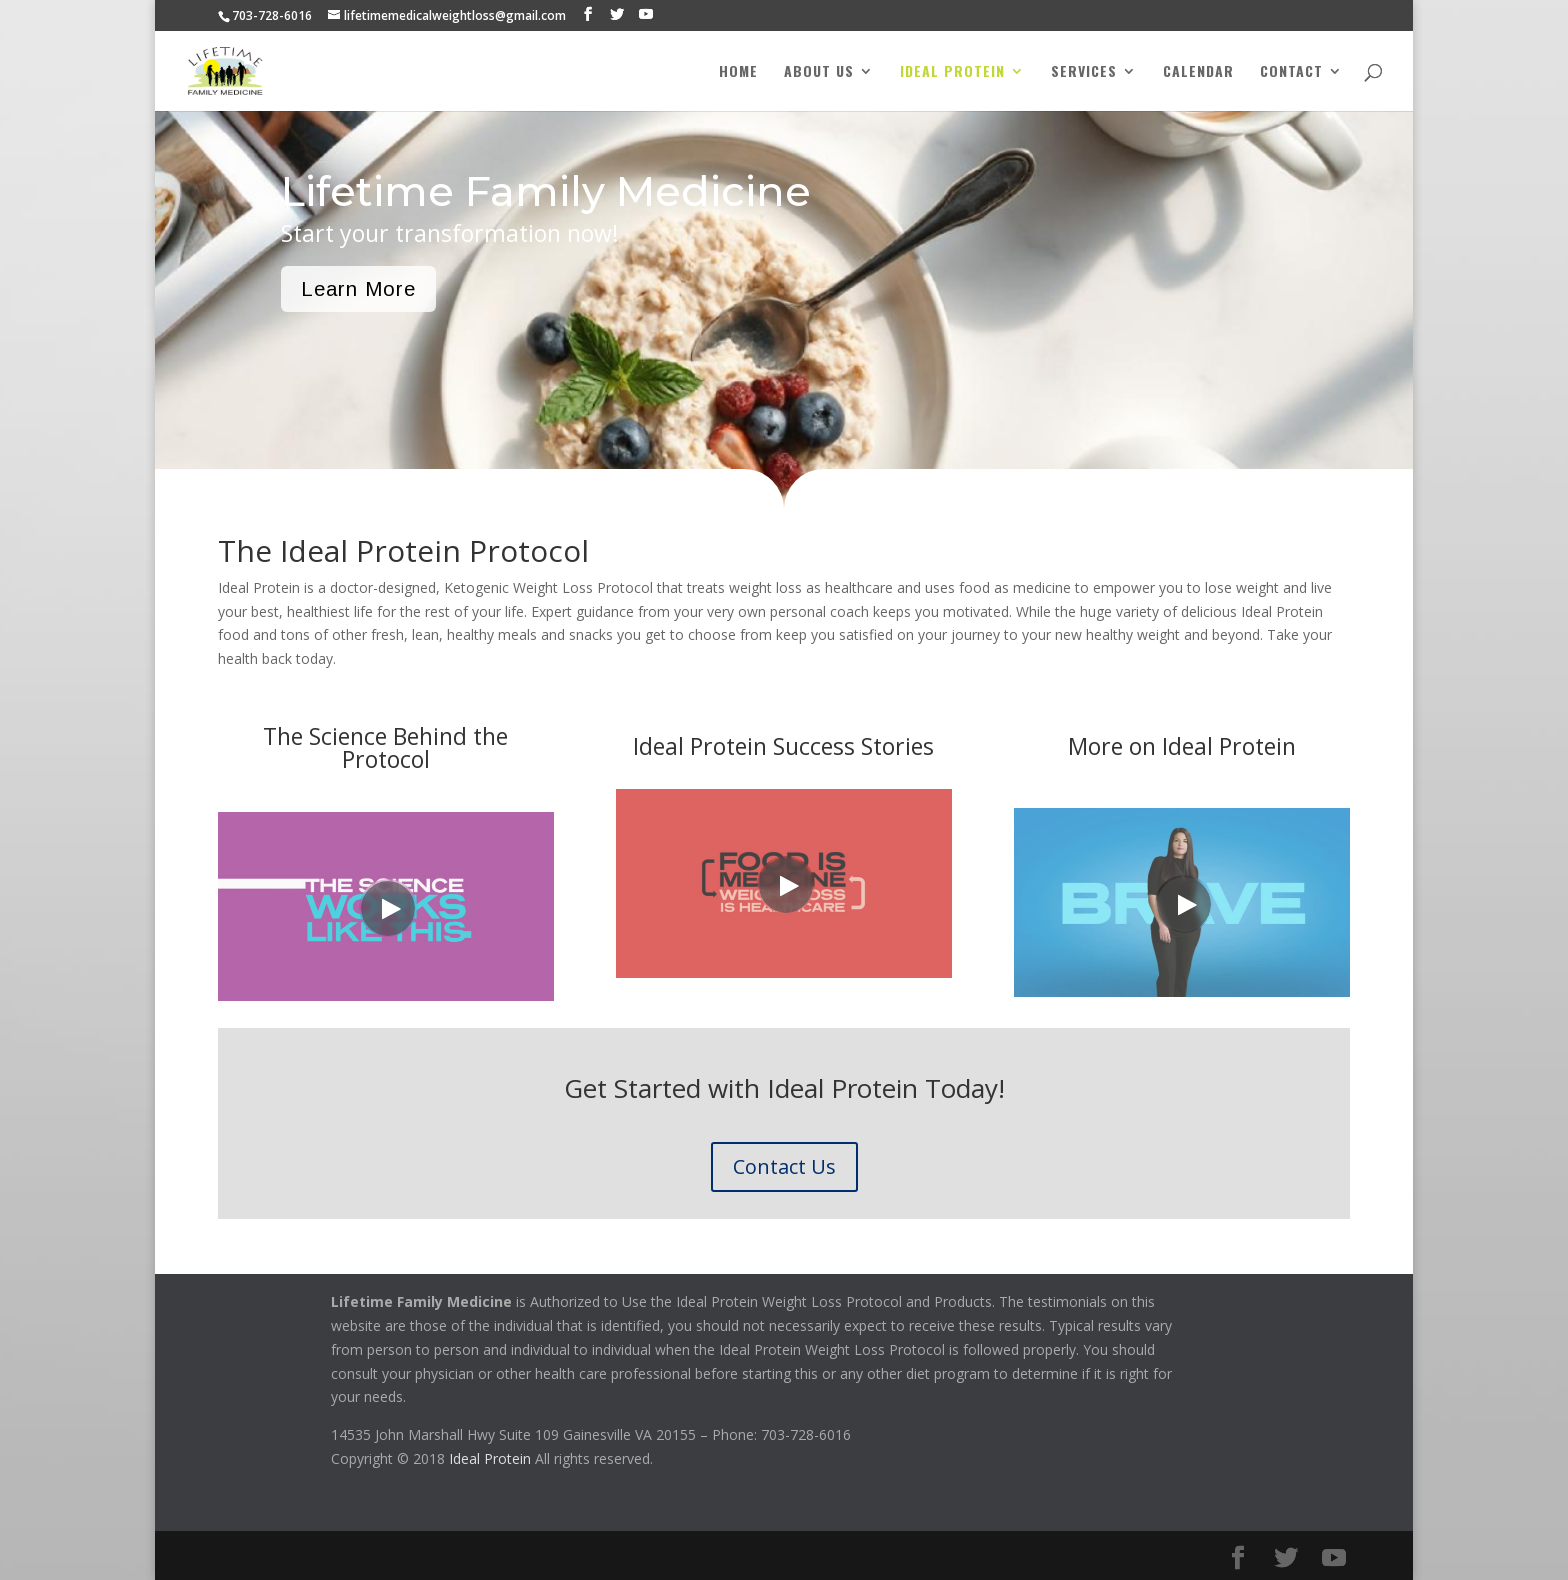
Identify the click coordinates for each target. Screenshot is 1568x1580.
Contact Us (784, 1166)
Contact (1291, 72)
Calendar (1198, 72)
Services (1084, 72)
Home (738, 72)
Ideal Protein (952, 72)
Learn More (358, 289)
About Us (819, 72)
